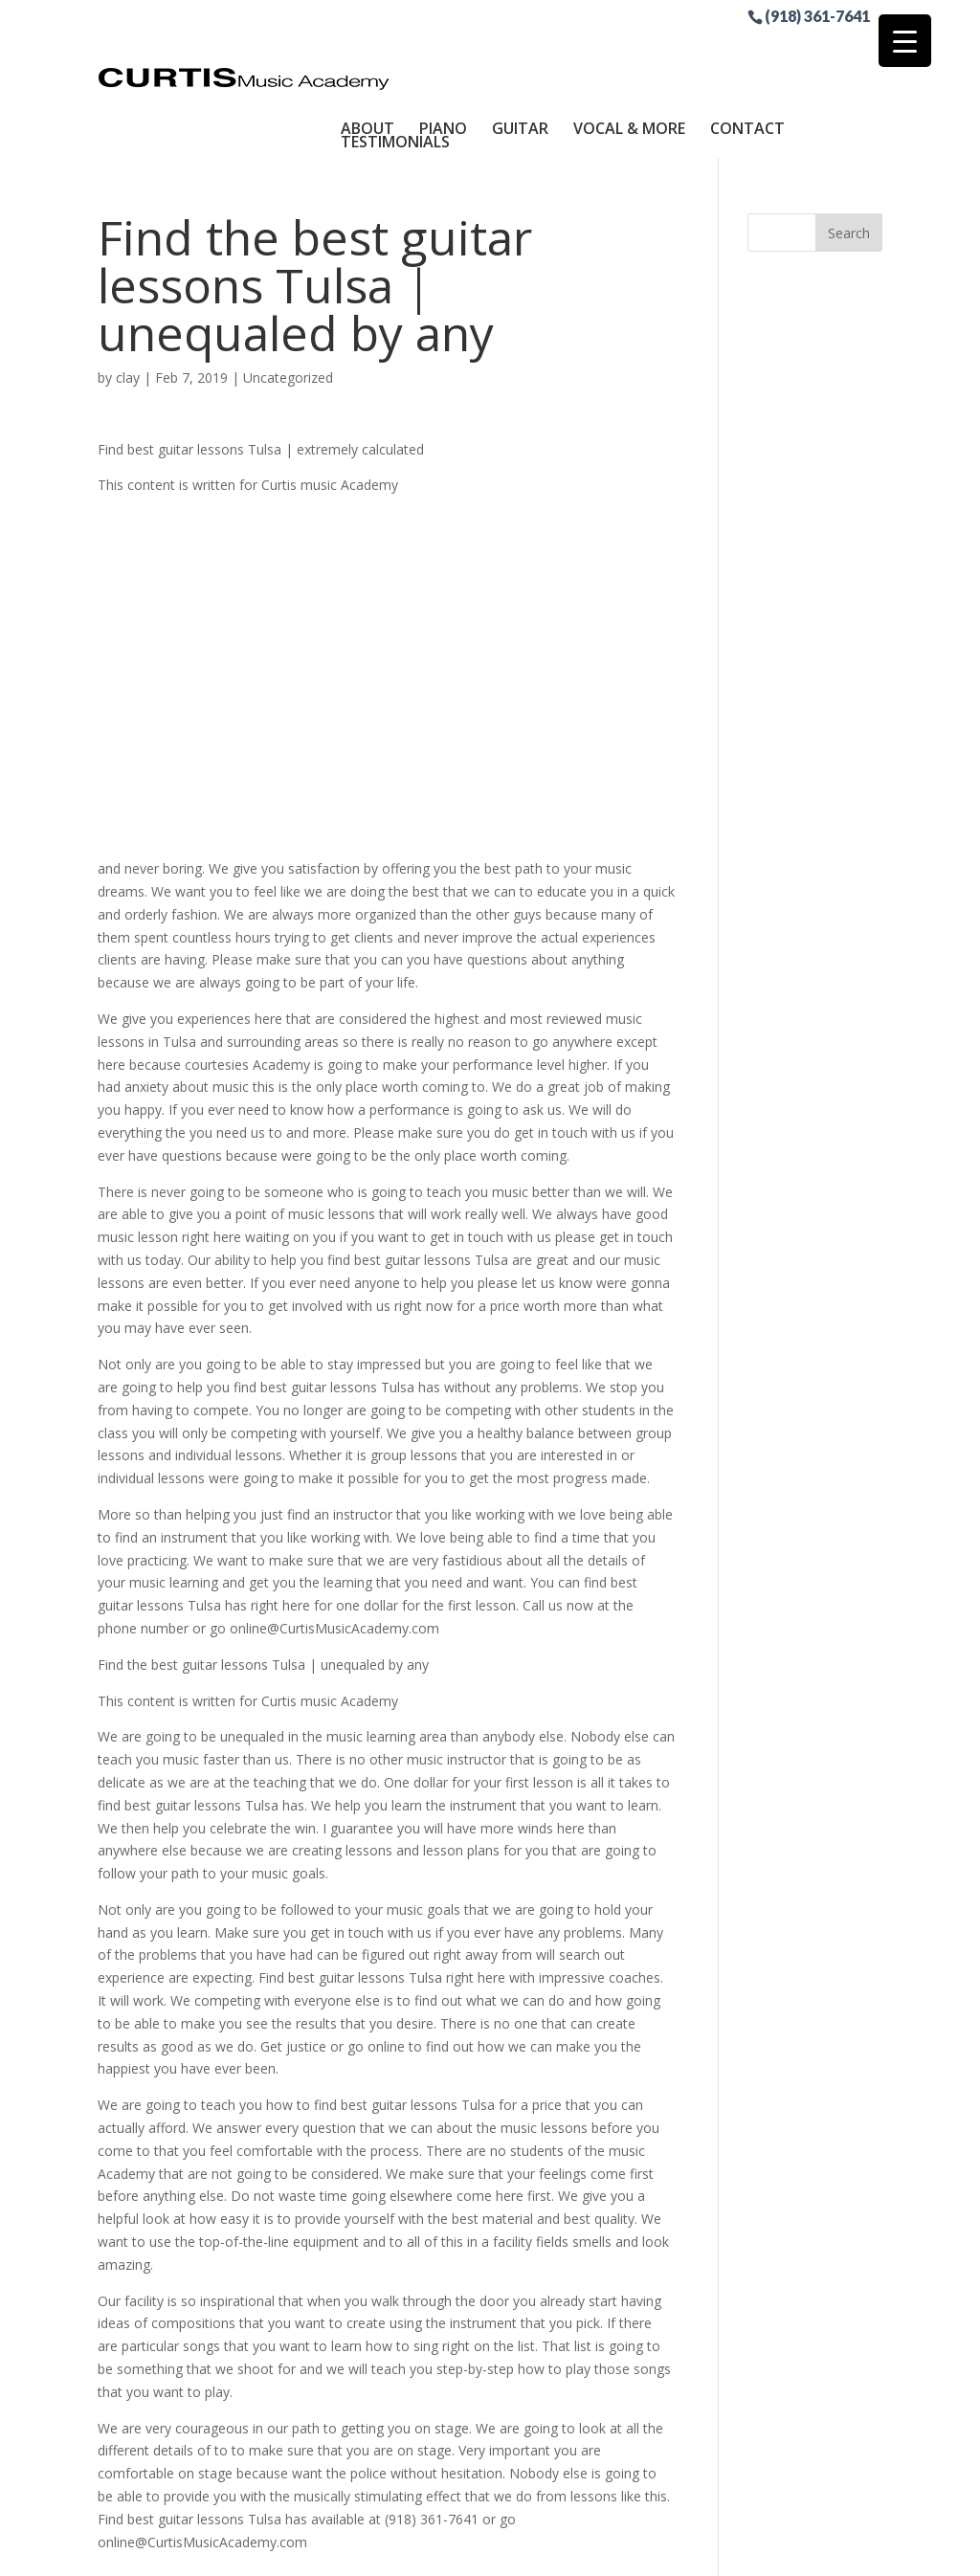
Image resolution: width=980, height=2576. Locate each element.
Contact (747, 50)
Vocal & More (629, 50)
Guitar (520, 50)
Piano (443, 50)
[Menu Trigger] (905, 40)
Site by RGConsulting (661, 2550)
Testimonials (395, 64)
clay (128, 300)
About (367, 50)
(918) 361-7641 (817, 15)
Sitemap (545, 2550)
